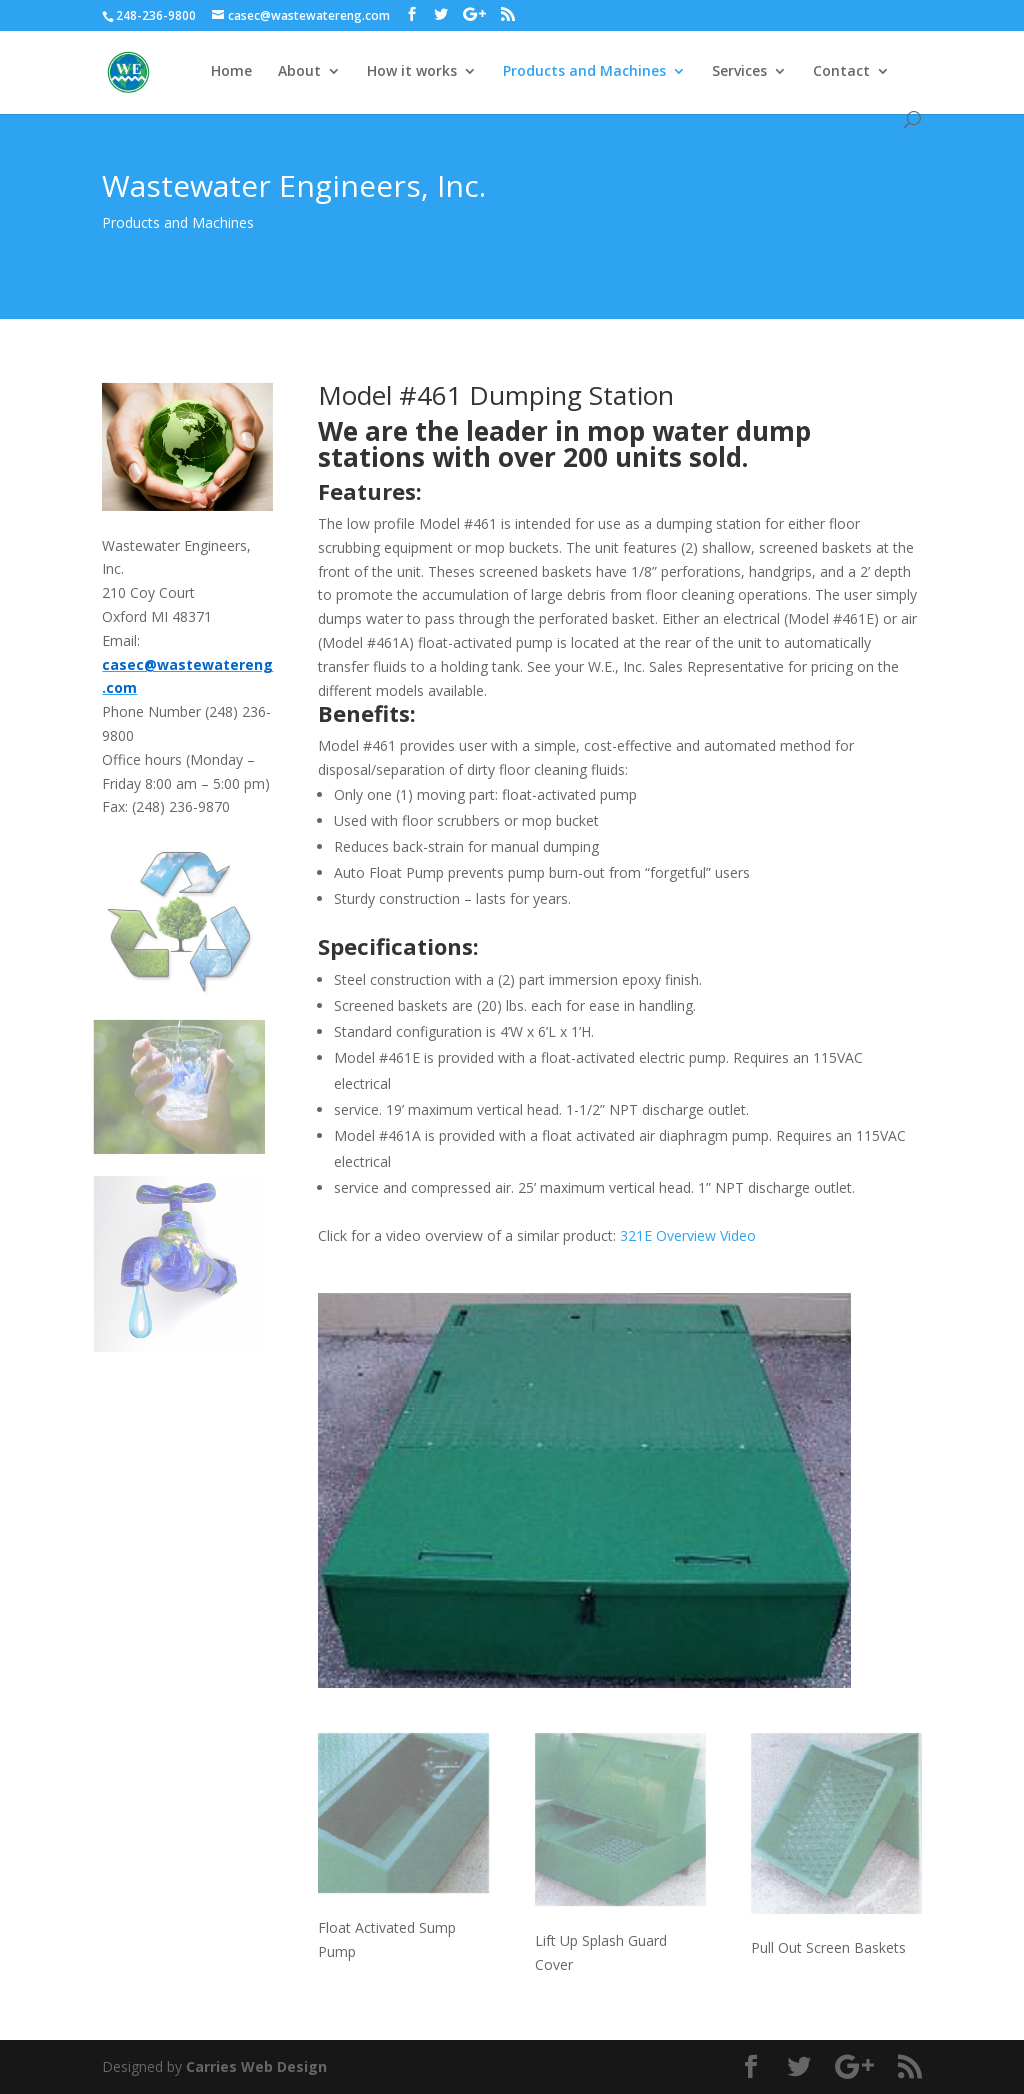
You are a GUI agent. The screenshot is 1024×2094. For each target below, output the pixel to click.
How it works (412, 72)
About (299, 72)
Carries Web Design (256, 2066)
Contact (841, 72)
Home (231, 72)
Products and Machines (584, 72)
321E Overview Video (688, 1235)
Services (739, 72)
